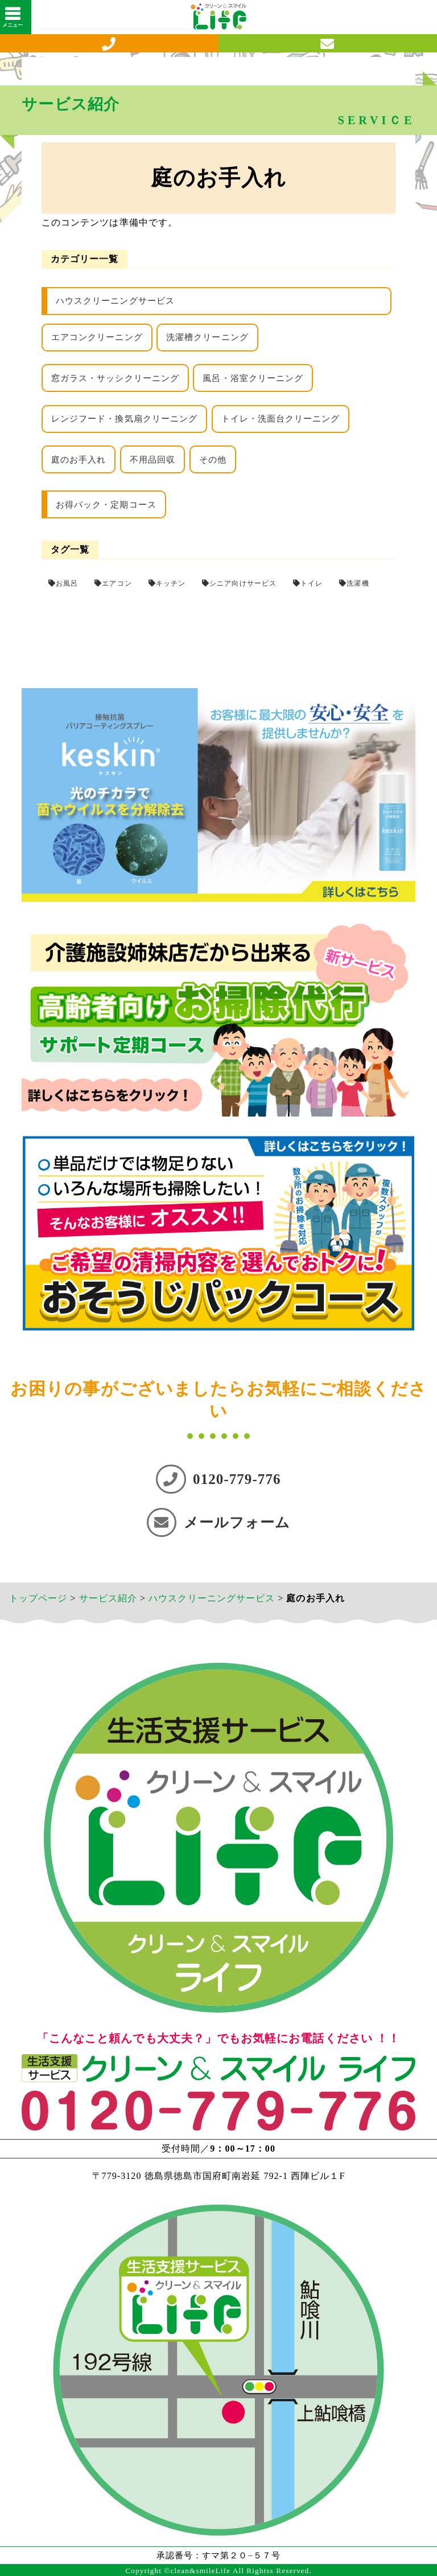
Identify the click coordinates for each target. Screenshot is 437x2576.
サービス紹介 (108, 1598)
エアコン (116, 583)
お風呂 (67, 583)
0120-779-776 (218, 1479)
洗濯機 (358, 583)
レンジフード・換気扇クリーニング (124, 418)
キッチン (170, 583)
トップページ (38, 1598)
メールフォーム (218, 1522)
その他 (212, 459)
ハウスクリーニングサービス (115, 300)
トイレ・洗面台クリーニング (280, 418)
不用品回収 (152, 459)
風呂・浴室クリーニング (253, 378)
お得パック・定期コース (106, 504)
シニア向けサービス (243, 583)
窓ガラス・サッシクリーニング (115, 378)
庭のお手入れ (78, 459)
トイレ (311, 583)
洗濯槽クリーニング (207, 337)
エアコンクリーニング (97, 337)
